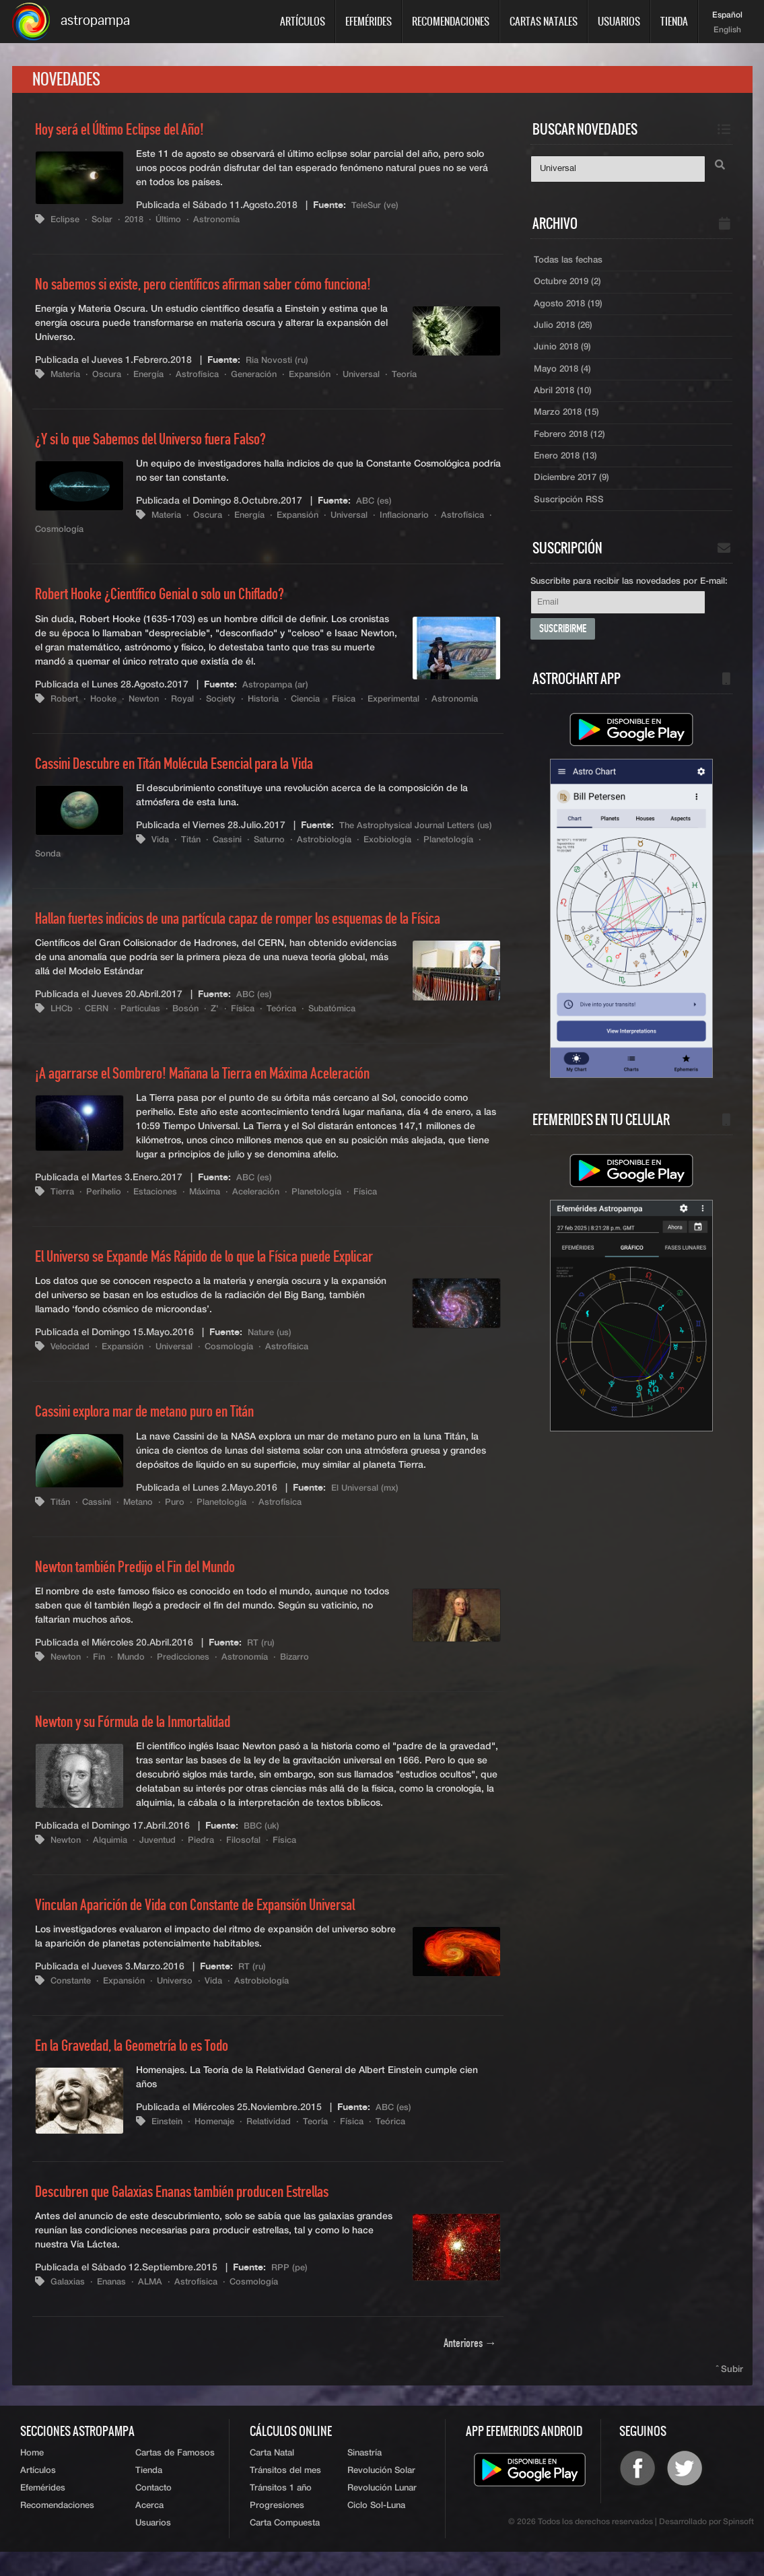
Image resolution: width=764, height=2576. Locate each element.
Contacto (153, 2509)
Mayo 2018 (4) (564, 379)
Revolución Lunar (382, 2509)
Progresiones (277, 2527)
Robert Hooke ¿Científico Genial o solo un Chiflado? (175, 599)
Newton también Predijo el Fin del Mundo (147, 1585)
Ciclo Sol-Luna (376, 2527)
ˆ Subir (730, 2388)
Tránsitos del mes (285, 2490)
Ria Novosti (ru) (279, 364)
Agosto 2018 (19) (570, 310)
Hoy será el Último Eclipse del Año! (130, 134)
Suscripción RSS (570, 516)
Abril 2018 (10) (565, 402)
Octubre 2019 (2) (571, 287)
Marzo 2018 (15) (569, 425)
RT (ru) (261, 1661)
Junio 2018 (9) (564, 356)
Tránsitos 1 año (281, 2509)
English (727, 30)
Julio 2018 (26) (565, 333)
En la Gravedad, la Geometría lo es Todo (143, 2064)
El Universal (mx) (367, 1506)
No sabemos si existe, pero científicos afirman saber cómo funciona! (223, 288)
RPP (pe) (290, 2286)
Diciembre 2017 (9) (575, 493)
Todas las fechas (570, 264)
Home (32, 2472)
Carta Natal (272, 2472)
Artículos (302, 21)
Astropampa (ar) (277, 688)
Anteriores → (470, 2363)
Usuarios (619, 21)
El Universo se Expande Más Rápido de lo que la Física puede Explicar (226, 1275)
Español (727, 15)
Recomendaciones (450, 21)
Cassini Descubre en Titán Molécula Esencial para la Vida (192, 782)
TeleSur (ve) (376, 209)
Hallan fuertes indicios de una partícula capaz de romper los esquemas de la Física (263, 937)
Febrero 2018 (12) (572, 447)
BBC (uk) (263, 1844)
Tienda (674, 21)
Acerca (149, 2527)
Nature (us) (272, 1351)
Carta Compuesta (285, 2546)
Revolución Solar (381, 2490)
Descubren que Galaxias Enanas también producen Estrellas (199, 2210)
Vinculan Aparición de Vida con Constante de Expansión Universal (214, 1923)
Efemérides (368, 21)
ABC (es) (375, 505)
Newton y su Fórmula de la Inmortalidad (143, 1740)
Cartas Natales (544, 21)
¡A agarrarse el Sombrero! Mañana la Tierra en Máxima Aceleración (220, 1092)
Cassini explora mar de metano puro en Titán (157, 1430)
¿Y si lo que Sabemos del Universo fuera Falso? (165, 443)
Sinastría (364, 2472)
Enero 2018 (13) (568, 470)
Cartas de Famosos (175, 2472)
